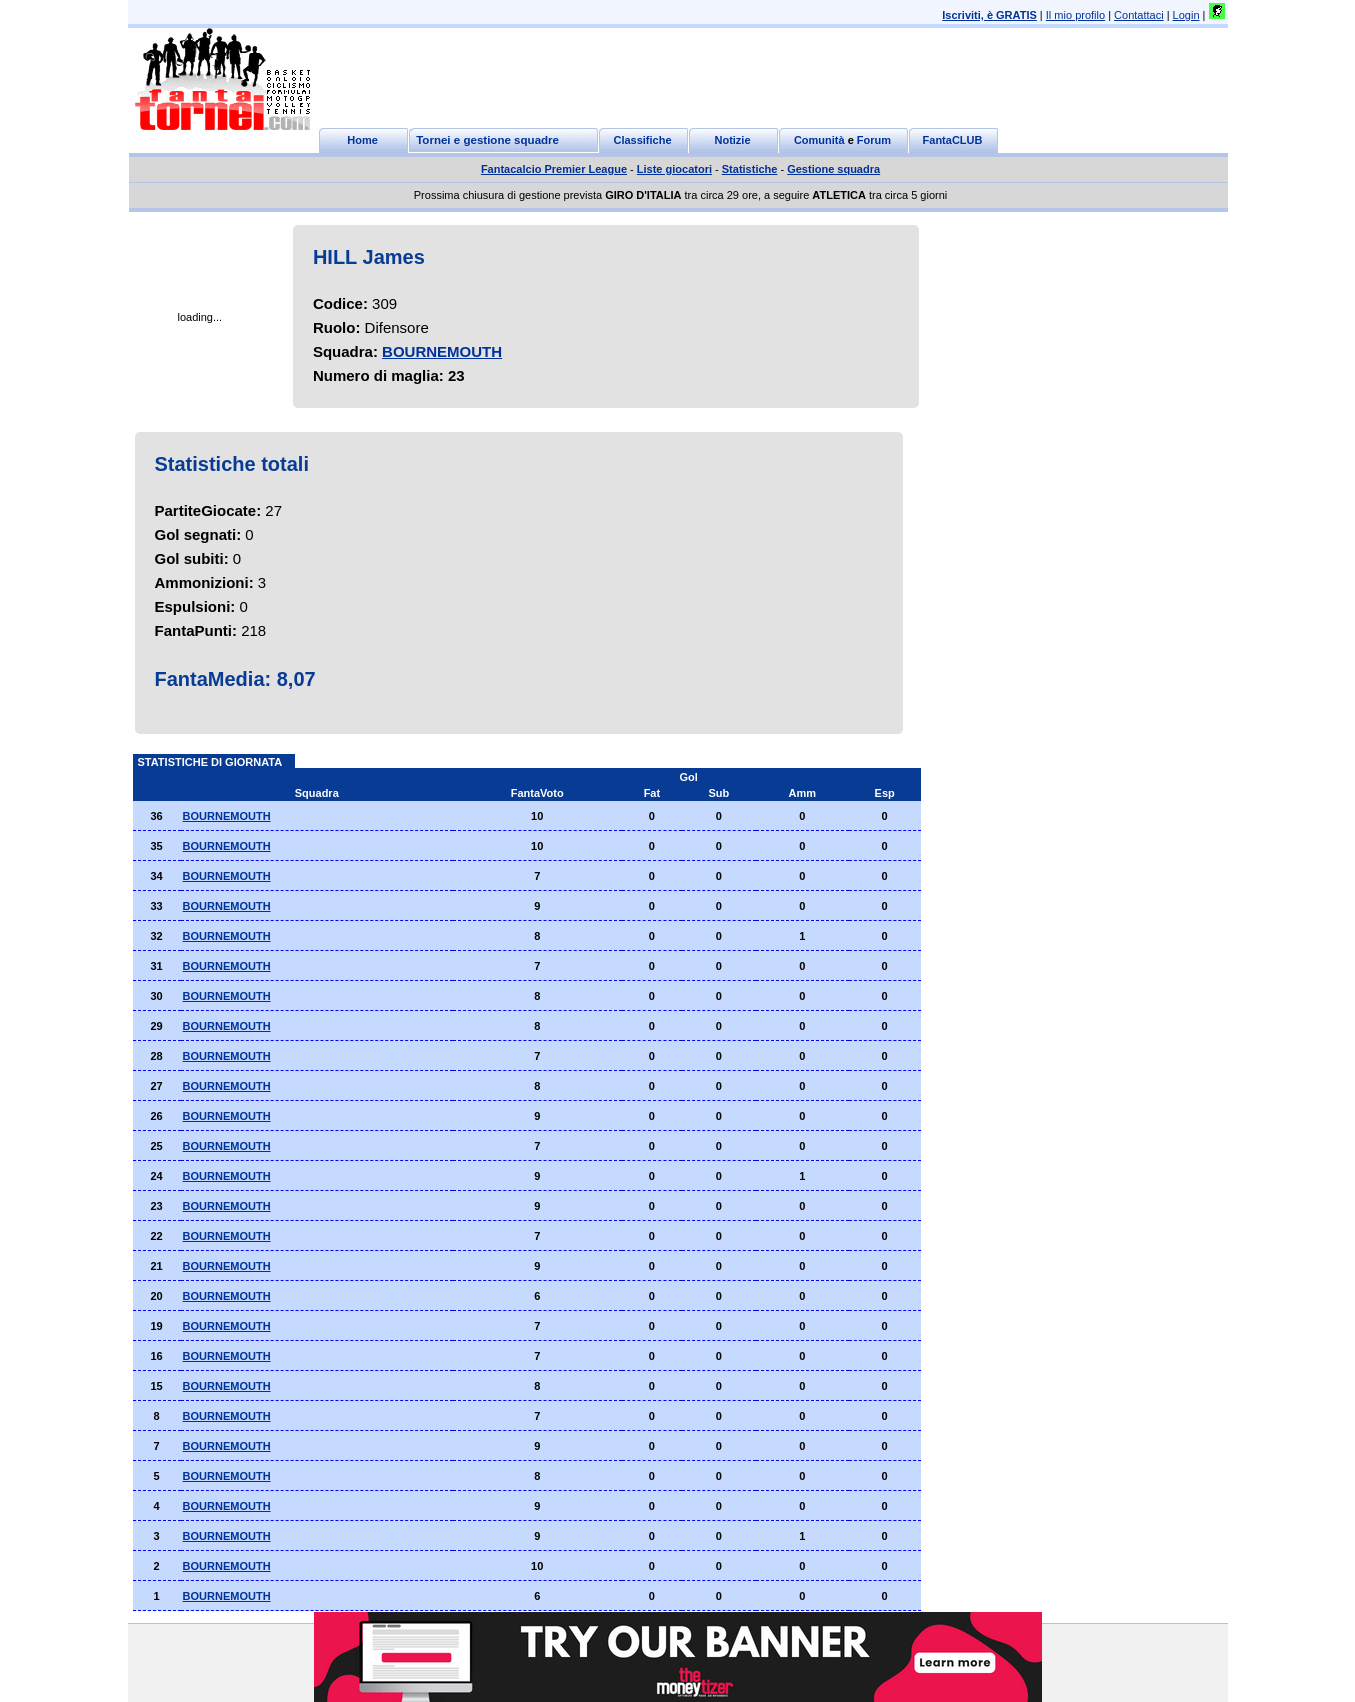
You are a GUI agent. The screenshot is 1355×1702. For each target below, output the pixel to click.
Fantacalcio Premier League (554, 169)
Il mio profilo (1075, 15)
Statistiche (750, 169)
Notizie (732, 140)
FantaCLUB (953, 140)
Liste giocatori (674, 169)
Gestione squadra (833, 169)
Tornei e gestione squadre (487, 140)
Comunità (819, 140)
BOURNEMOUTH (442, 351)
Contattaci (1139, 15)
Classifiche (642, 140)
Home (362, 140)
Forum (874, 140)
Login (1186, 15)
